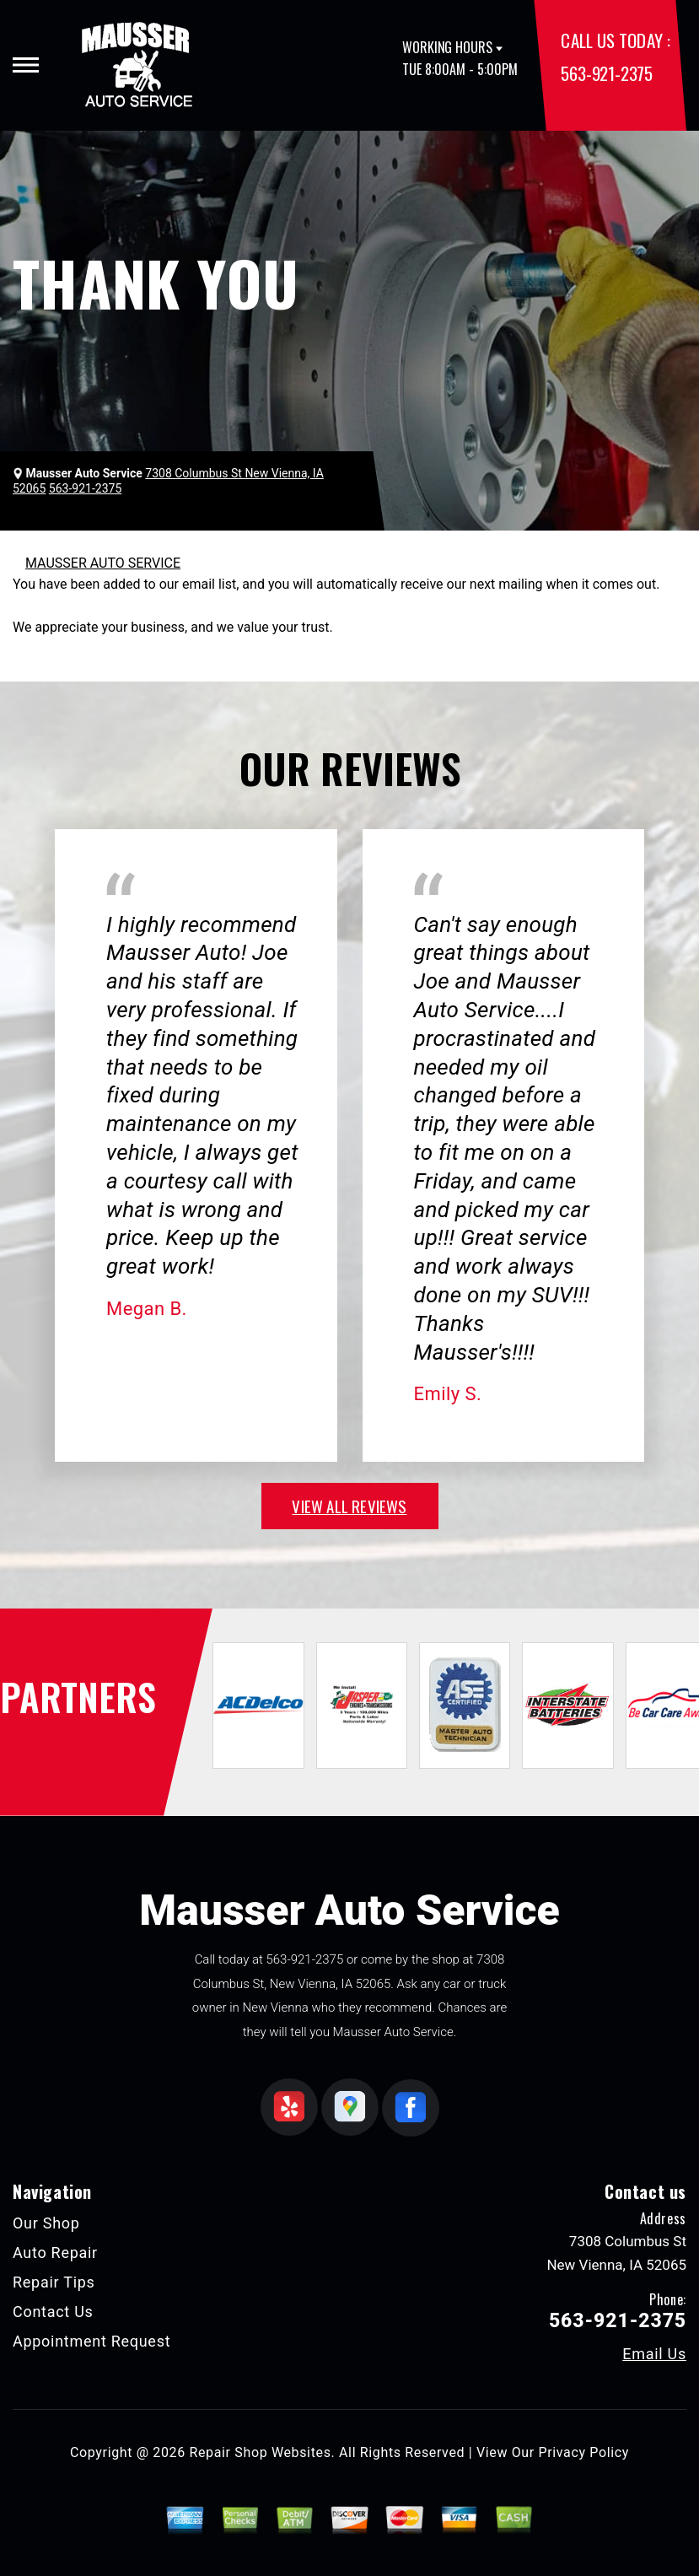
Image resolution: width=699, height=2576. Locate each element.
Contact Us (53, 2311)
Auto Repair (55, 2252)
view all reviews (349, 1505)
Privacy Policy (584, 2452)
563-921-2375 (606, 73)
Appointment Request (91, 2341)
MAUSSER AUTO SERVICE (102, 563)
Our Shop (46, 2223)
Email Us (654, 2354)
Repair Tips (54, 2282)
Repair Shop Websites (260, 2452)
